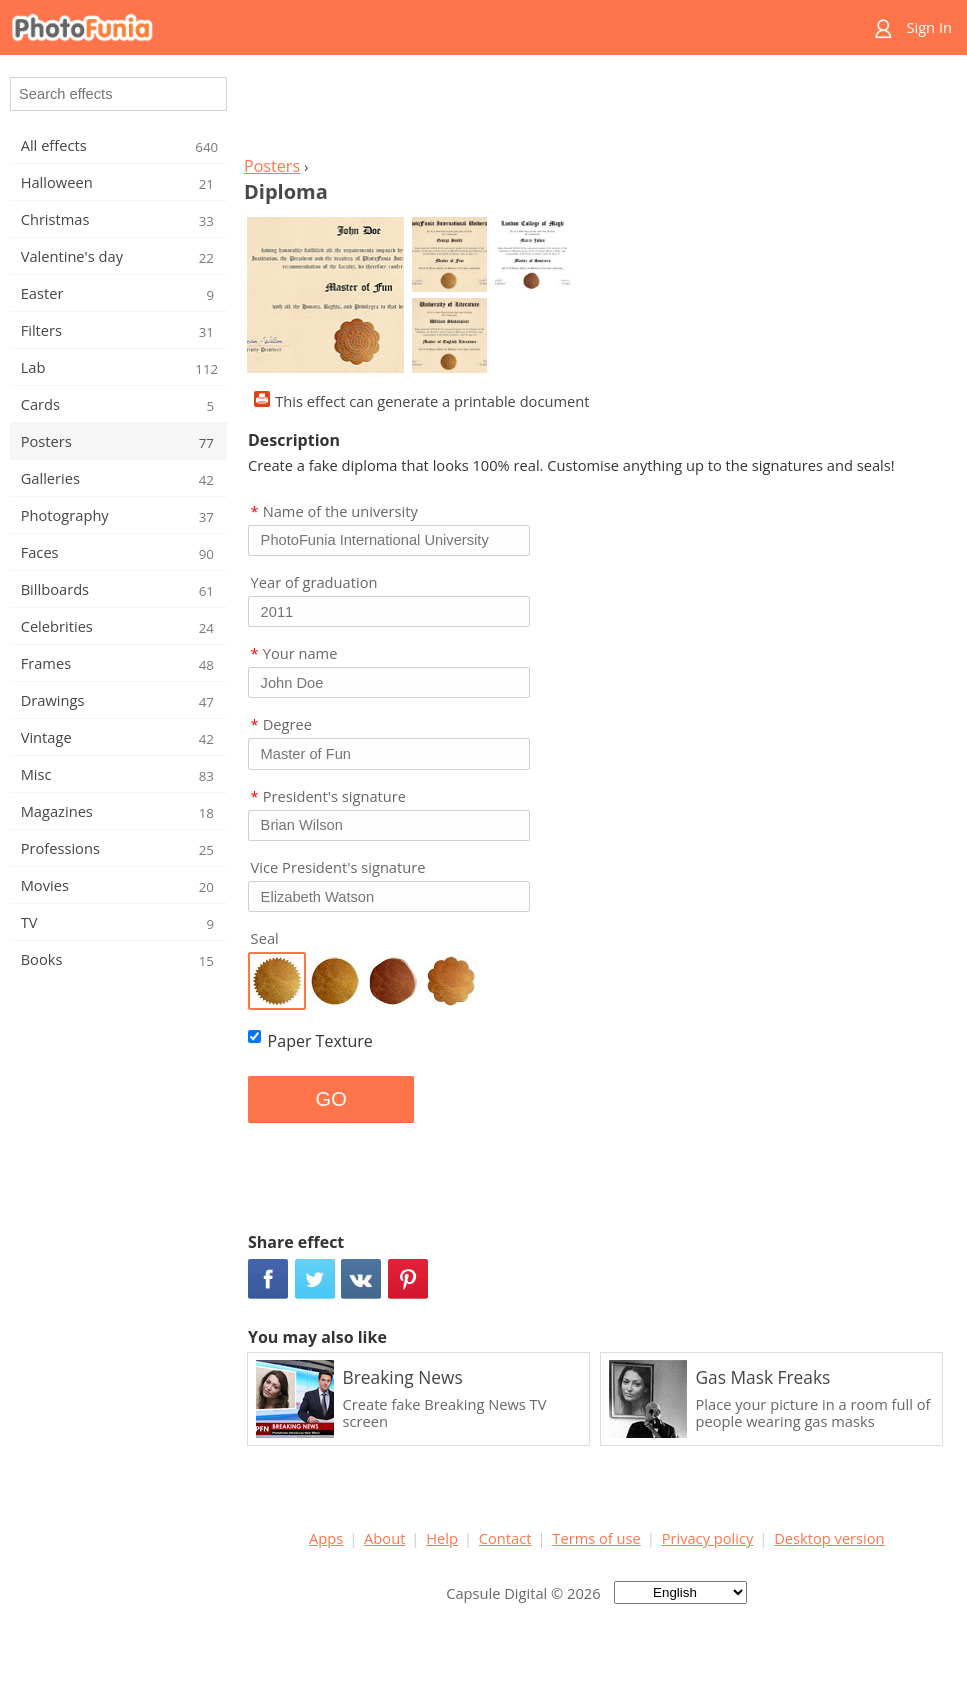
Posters (272, 166)
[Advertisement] (597, 111)
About (384, 1538)
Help (442, 1538)
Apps (326, 1538)
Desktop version (829, 1538)
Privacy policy (708, 1538)
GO (331, 1099)
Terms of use (596, 1538)
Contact (505, 1538)
